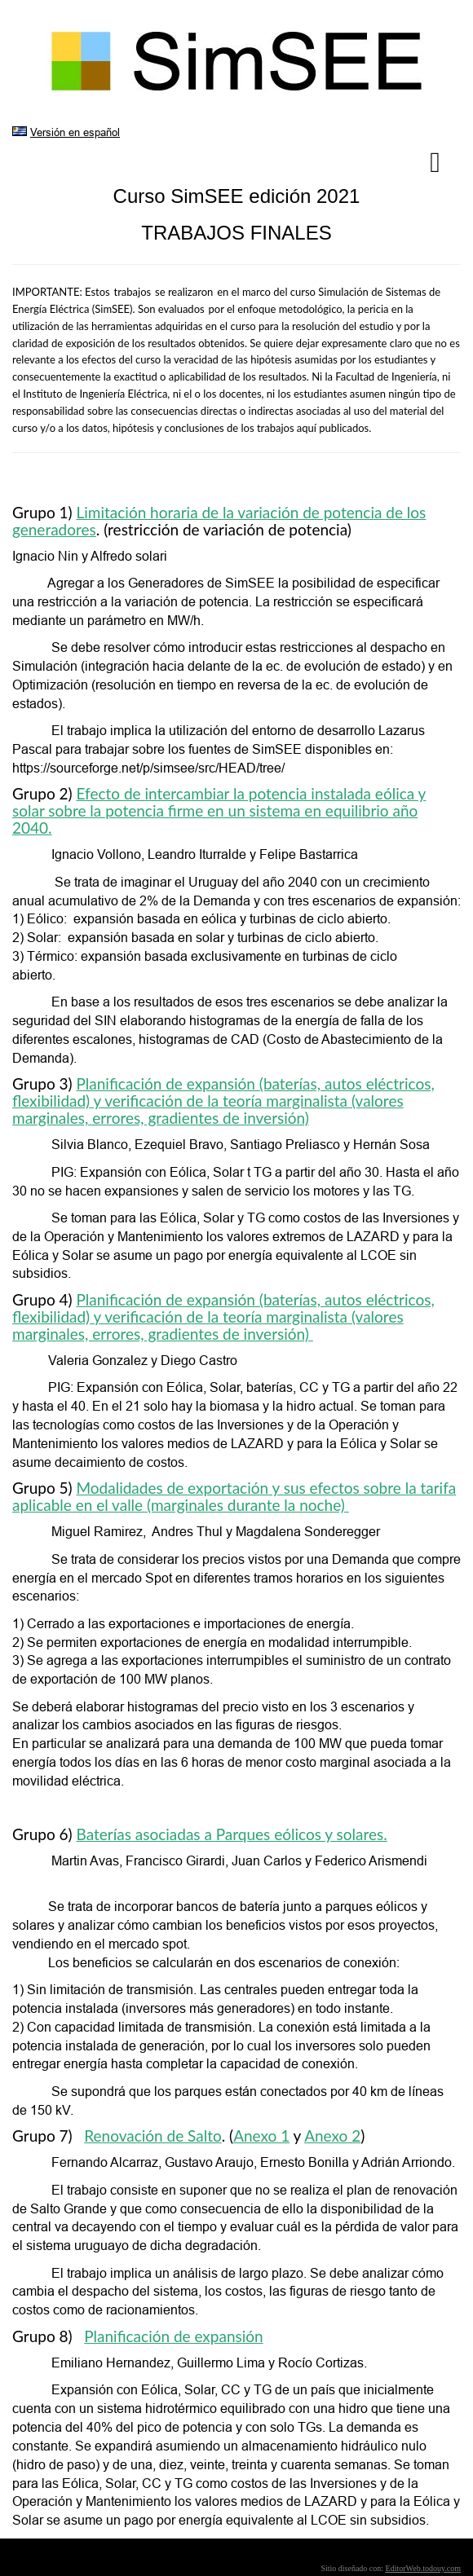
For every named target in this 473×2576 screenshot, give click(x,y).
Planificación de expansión (173, 2336)
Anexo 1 (261, 2135)
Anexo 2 (332, 2135)
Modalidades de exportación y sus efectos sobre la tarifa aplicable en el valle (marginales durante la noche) (234, 1496)
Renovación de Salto (153, 2135)
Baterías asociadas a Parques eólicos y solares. (232, 1834)
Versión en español (75, 132)
